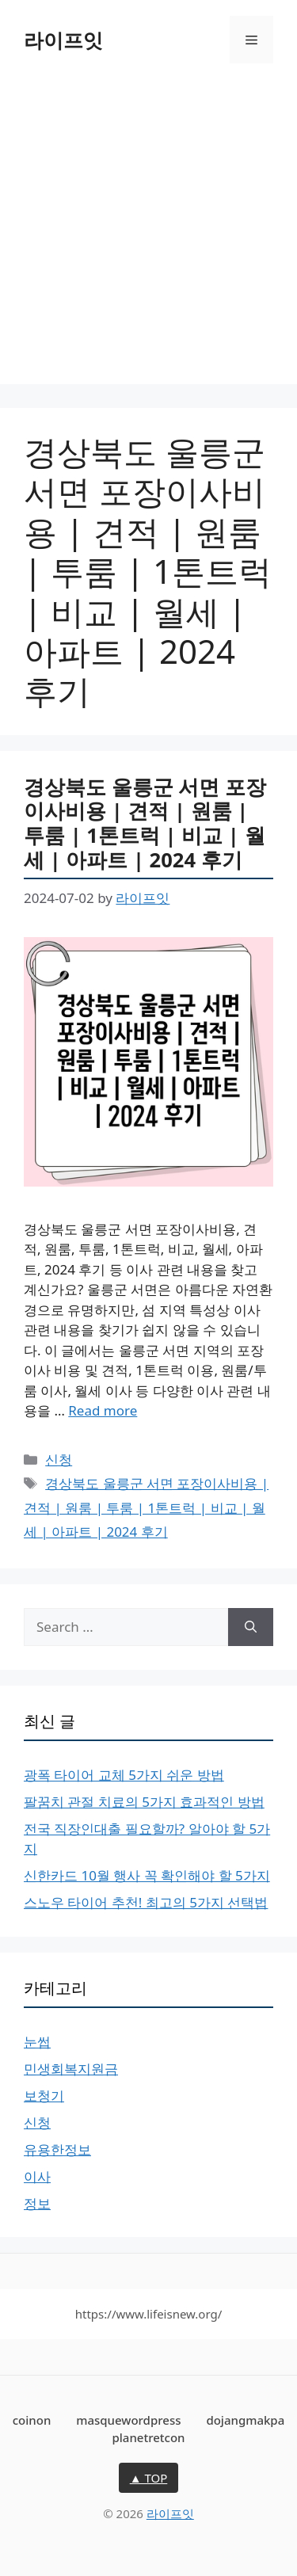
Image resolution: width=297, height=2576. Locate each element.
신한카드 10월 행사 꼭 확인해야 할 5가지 (147, 1875)
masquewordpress (128, 2420)
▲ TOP (149, 2478)
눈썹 (37, 2042)
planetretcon (148, 2437)
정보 (37, 2203)
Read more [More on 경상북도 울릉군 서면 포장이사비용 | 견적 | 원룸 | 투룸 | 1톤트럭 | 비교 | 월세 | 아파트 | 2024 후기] (102, 1410)
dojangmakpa (245, 2420)
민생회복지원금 (71, 2069)
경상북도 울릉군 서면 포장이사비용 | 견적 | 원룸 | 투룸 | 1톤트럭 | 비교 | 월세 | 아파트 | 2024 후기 (145, 823)
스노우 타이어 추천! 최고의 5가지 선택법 (146, 1902)
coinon (32, 2420)
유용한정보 (57, 2149)
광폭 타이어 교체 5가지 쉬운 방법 (124, 1775)
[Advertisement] (148, 235)
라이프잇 (63, 39)
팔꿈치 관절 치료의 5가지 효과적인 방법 (144, 1802)
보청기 (44, 2095)
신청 (58, 1459)
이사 (37, 2176)
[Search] (250, 1627)
